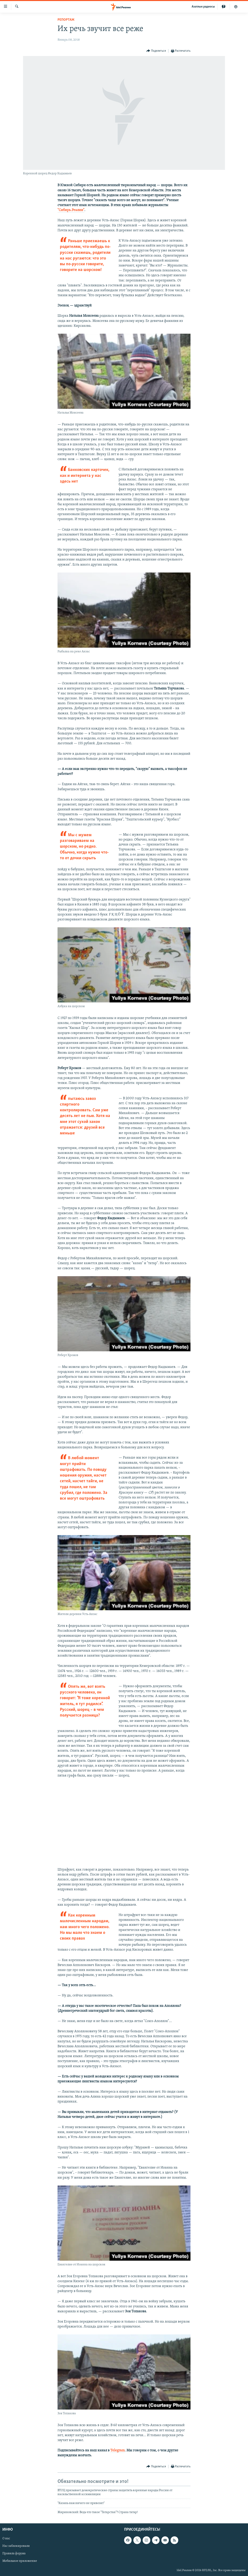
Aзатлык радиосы (203, 6)
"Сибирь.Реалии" (71, 210)
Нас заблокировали (16, 2546)
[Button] (156, 51)
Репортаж (66, 20)
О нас (6, 2538)
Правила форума (14, 2553)
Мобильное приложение (19, 2561)
